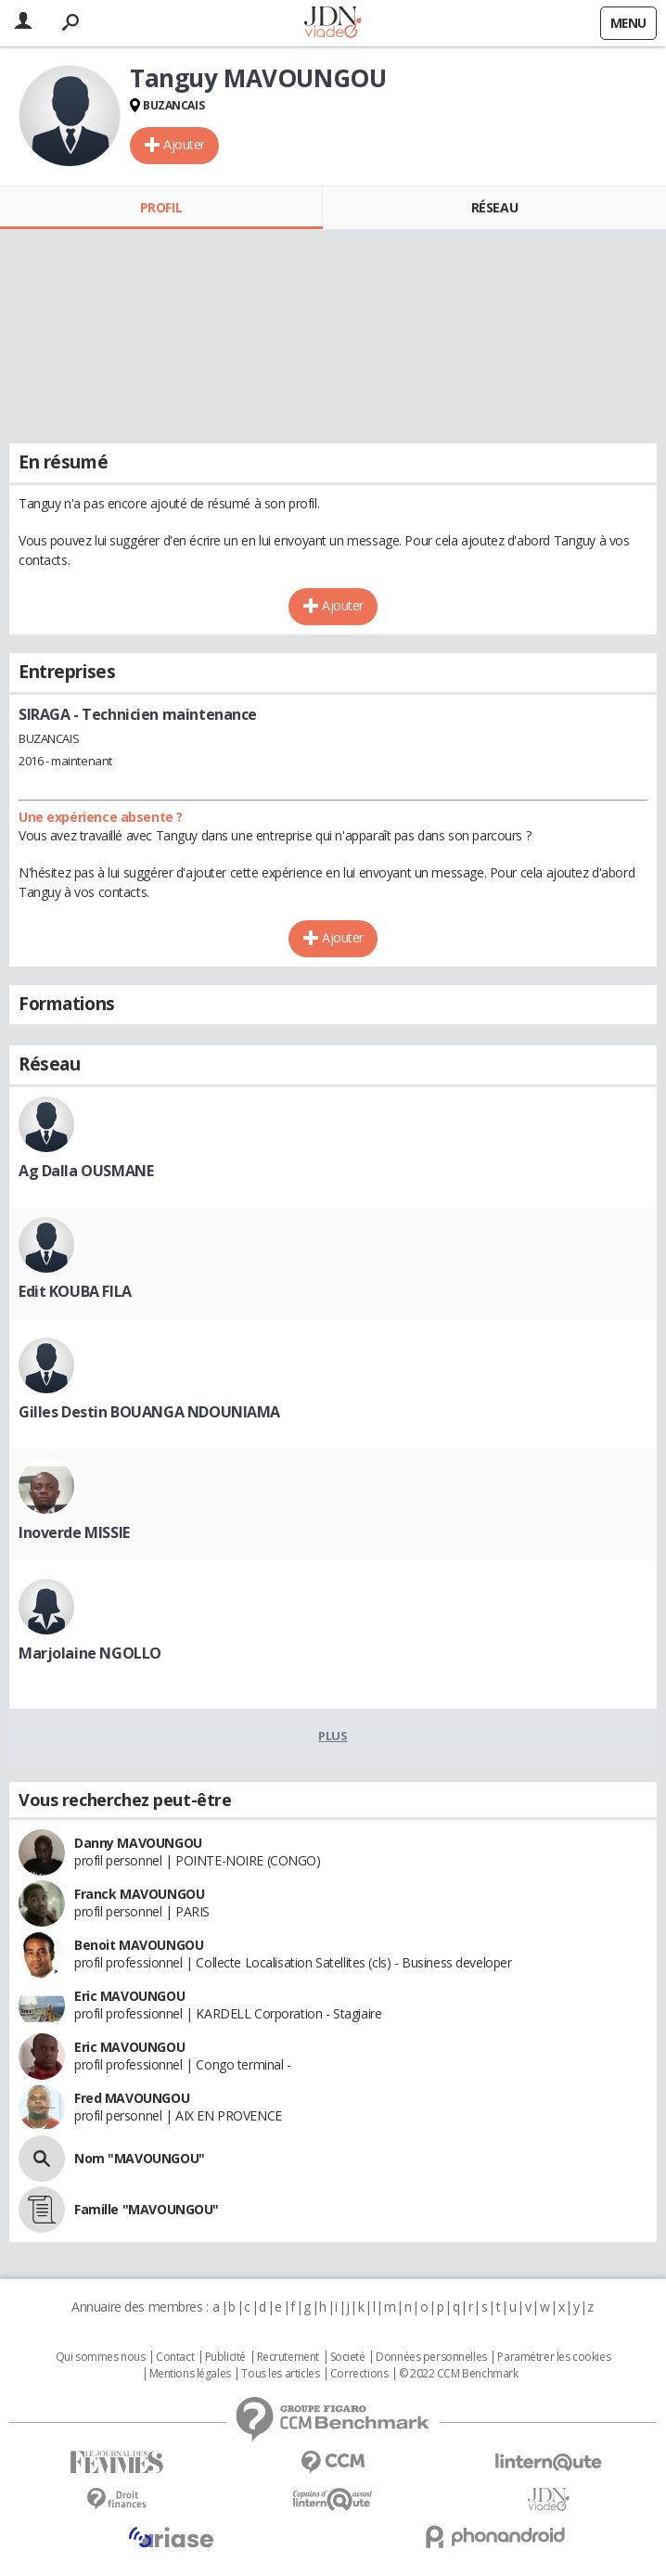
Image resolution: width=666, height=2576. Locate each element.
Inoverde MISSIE (74, 1532)
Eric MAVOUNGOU (129, 1996)
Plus (332, 1735)
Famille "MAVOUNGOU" (146, 2209)
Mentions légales (190, 2373)
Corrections (359, 2373)
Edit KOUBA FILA (75, 1291)
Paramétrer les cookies (553, 2357)
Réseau (494, 207)
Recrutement (288, 2357)
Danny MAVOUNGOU (138, 1843)
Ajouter (184, 144)
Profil (161, 207)
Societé (347, 2357)
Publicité (225, 2357)
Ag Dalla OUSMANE (86, 1170)
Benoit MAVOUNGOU (138, 1945)
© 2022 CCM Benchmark (459, 2373)
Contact (175, 2357)
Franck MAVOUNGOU (139, 1894)
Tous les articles (280, 2373)
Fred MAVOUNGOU (131, 2098)
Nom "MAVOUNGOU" (139, 2158)
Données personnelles (431, 2357)
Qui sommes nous (101, 2357)
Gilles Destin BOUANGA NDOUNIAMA (149, 1412)
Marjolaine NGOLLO (90, 1653)
